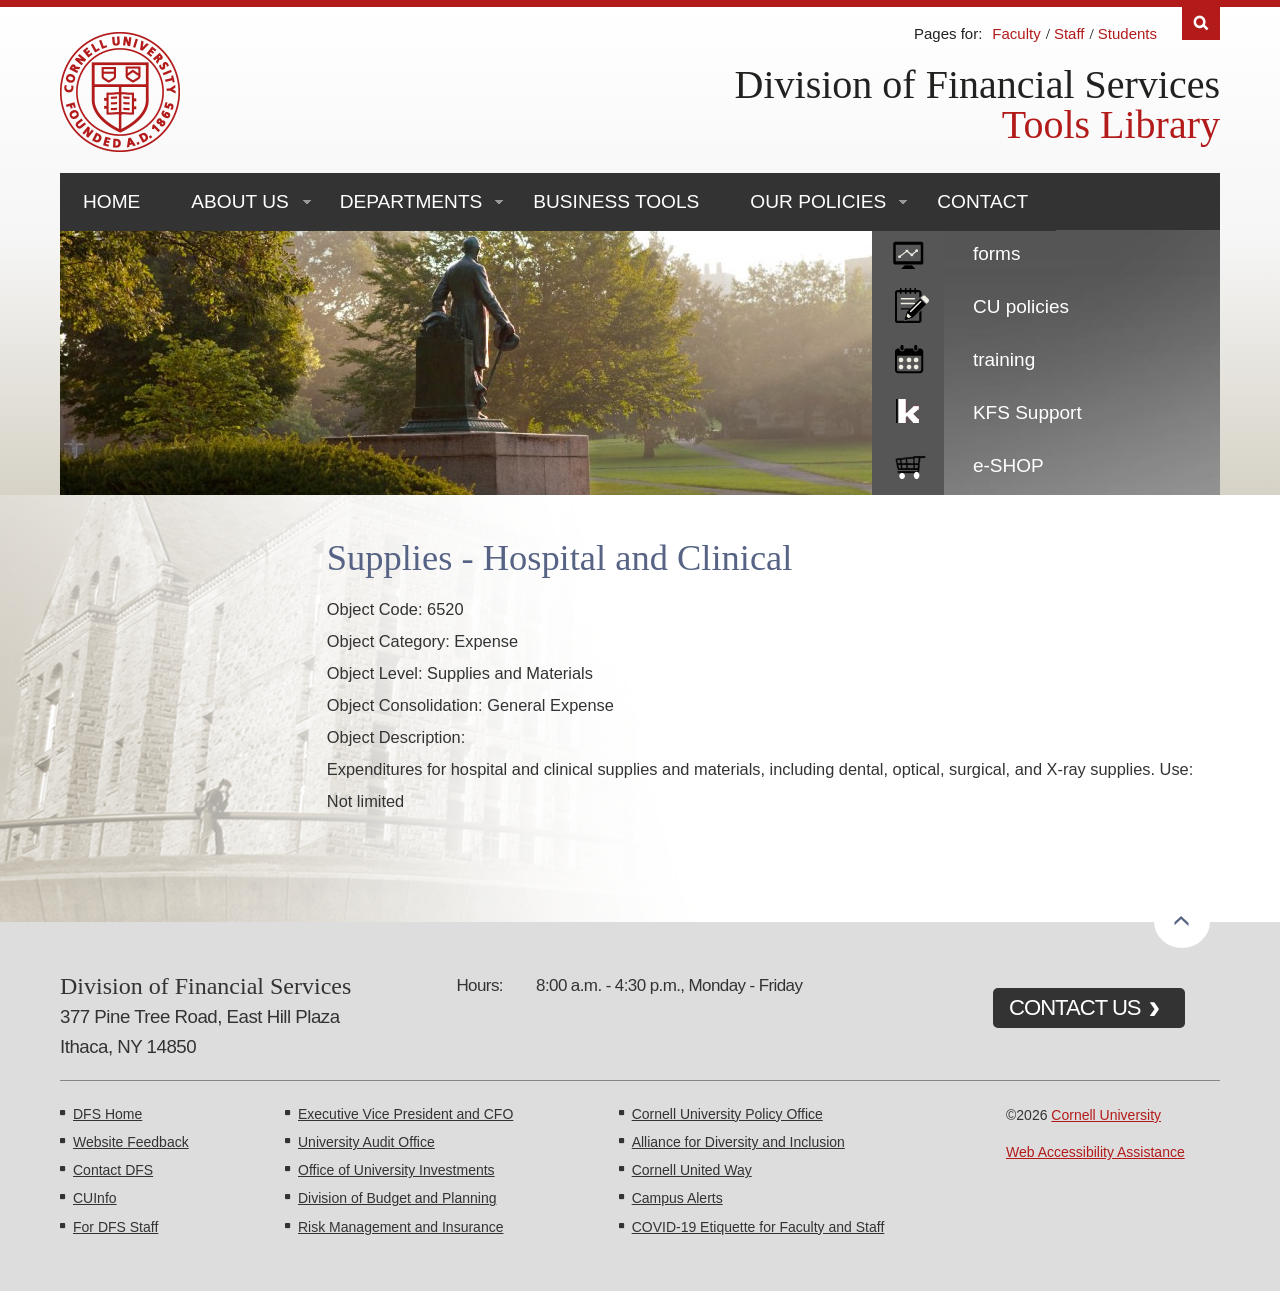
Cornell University (1106, 1115)
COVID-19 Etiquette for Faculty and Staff (758, 1227)
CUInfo (95, 1198)
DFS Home (107, 1114)
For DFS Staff (115, 1227)
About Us (239, 201)
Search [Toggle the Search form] (1201, 23)
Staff (1069, 33)
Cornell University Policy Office (727, 1114)
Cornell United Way (692, 1170)
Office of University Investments (396, 1170)
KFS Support (1027, 412)
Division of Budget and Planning (397, 1198)
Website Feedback (131, 1142)
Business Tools (616, 201)
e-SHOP (1008, 465)
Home (111, 201)
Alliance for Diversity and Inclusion (738, 1142)
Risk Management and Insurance (400, 1227)
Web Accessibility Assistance (1095, 1152)
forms (997, 253)
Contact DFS (113, 1170)
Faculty (1016, 33)
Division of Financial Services (977, 84)
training (1004, 359)
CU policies (1021, 306)
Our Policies (818, 201)
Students (1127, 33)
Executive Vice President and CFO (405, 1114)
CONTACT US (1075, 1007)
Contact (982, 201)
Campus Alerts (677, 1198)
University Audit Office (366, 1142)
